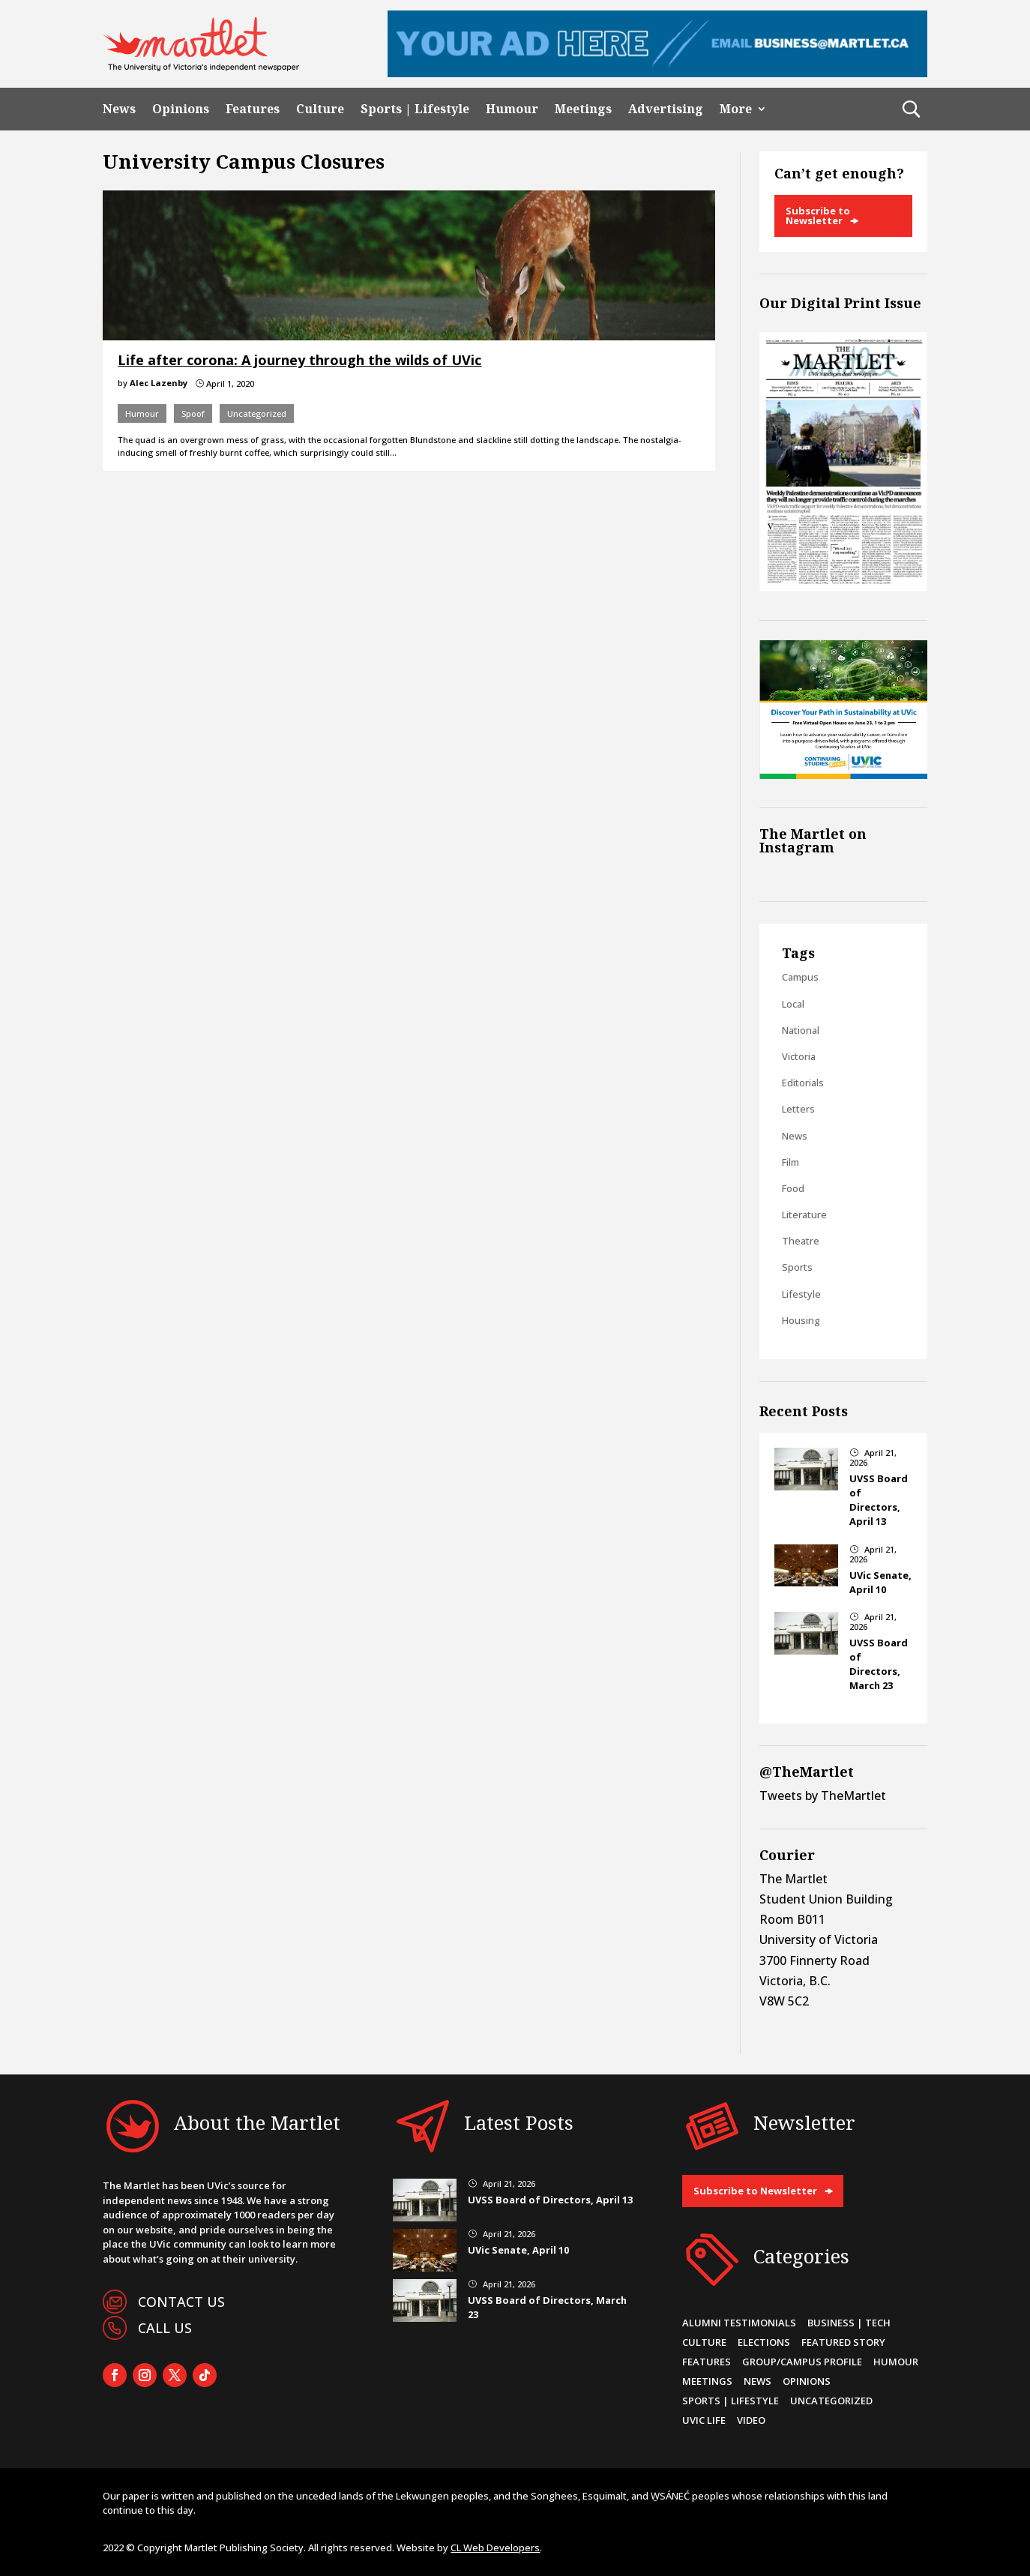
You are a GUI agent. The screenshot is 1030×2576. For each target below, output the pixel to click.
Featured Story (843, 2342)
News (119, 109)
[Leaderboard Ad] (657, 72)
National (800, 1030)
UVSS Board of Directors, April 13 (878, 1500)
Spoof (193, 413)
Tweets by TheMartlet (822, 1795)
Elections (764, 2342)
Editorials (803, 1082)
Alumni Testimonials (739, 2322)
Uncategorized (256, 413)
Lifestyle (801, 1294)
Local (793, 1004)
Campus (800, 977)
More (736, 109)
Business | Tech (849, 2322)
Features (253, 109)
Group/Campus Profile (802, 2361)
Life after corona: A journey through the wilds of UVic (299, 360)
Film (790, 1162)
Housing (801, 1320)
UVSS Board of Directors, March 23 (878, 1664)
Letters (798, 1109)
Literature (804, 1214)
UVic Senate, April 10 (880, 1582)
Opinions (180, 109)
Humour (512, 109)
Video (751, 2420)
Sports (797, 1267)
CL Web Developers (495, 2547)
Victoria (799, 1056)
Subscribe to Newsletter (818, 215)
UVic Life (704, 2420)
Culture (320, 109)
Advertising (665, 109)
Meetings (583, 109)
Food (793, 1188)
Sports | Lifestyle (415, 109)
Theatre (800, 1241)
